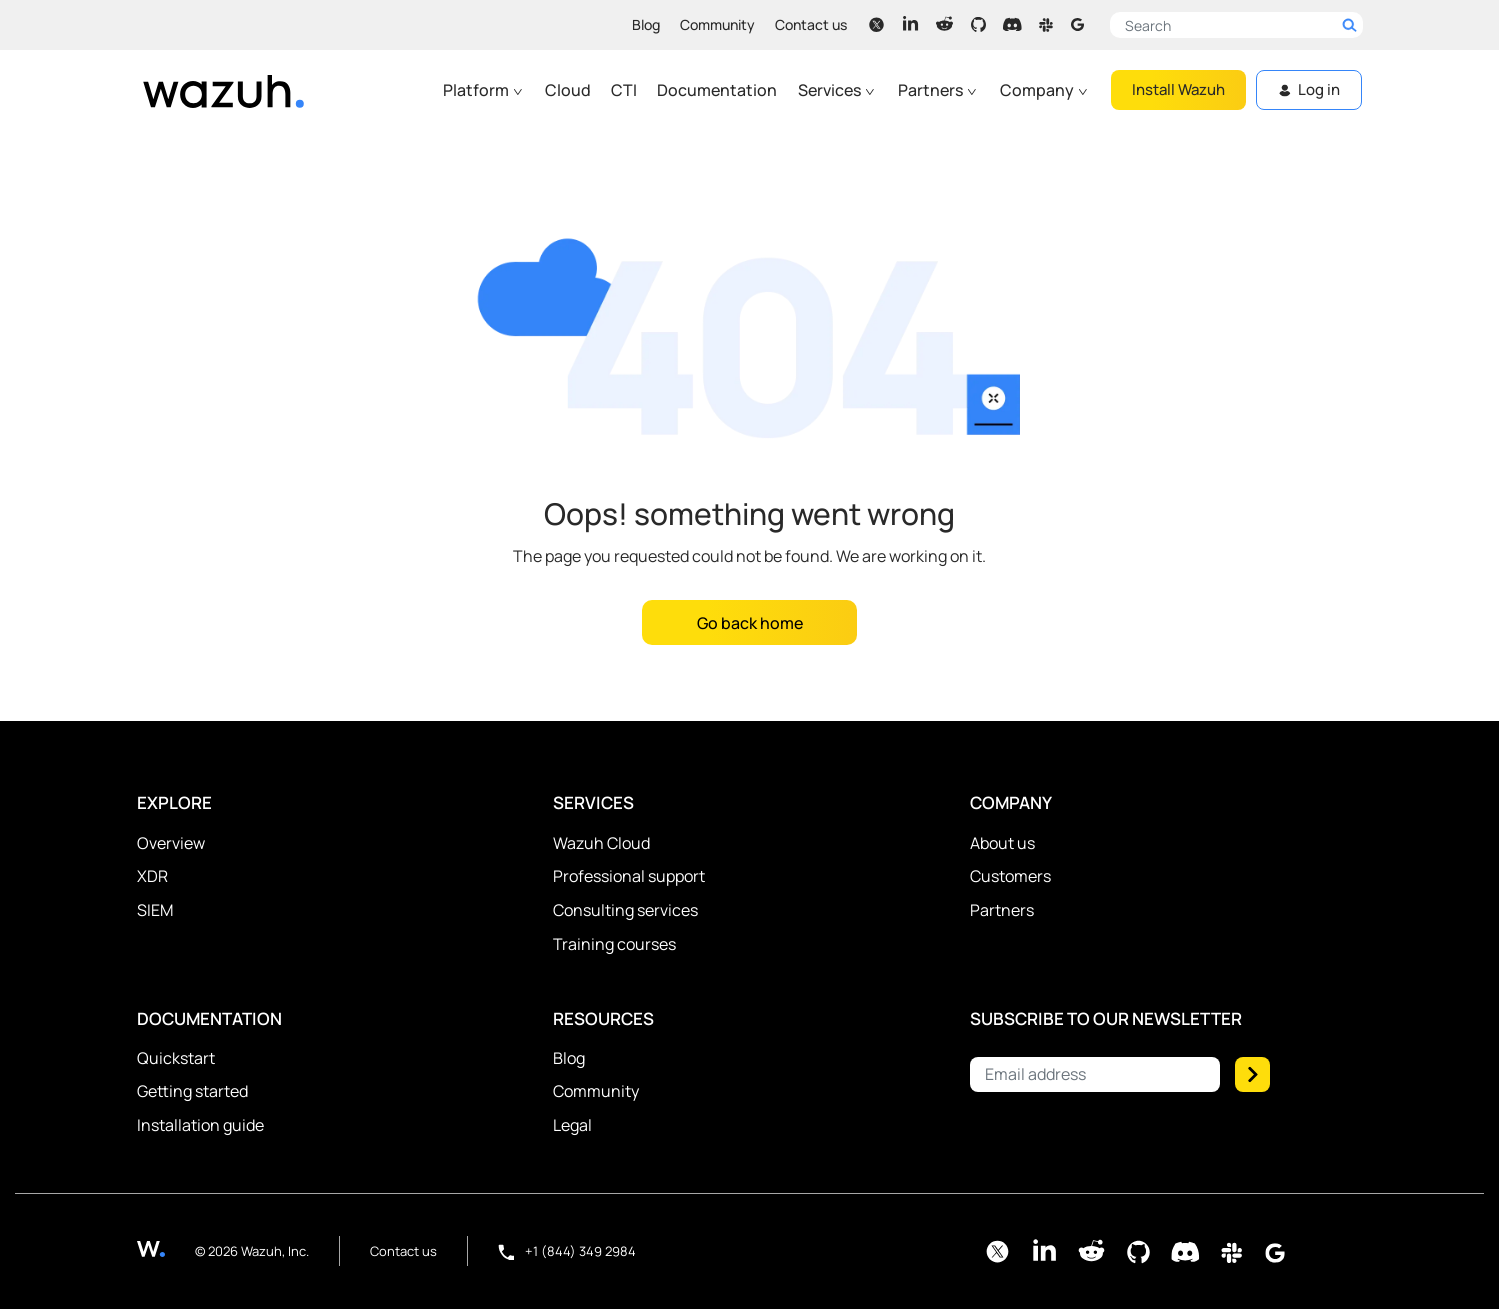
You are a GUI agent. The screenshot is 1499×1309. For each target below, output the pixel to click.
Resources (603, 1018)
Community (717, 24)
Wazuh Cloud (601, 843)
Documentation (717, 90)
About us (1002, 843)
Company (1044, 90)
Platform (483, 90)
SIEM (155, 910)
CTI (624, 90)
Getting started (192, 1091)
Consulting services (625, 910)
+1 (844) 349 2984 (567, 1251)
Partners (938, 90)
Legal (572, 1125)
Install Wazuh (1178, 89)
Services (837, 90)
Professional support (629, 876)
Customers (1010, 876)
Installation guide (200, 1125)
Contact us (811, 24)
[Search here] (1236, 25)
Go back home (750, 623)
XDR (152, 876)
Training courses (614, 944)
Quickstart (176, 1058)
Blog (646, 24)
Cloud (568, 90)
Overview (171, 843)
